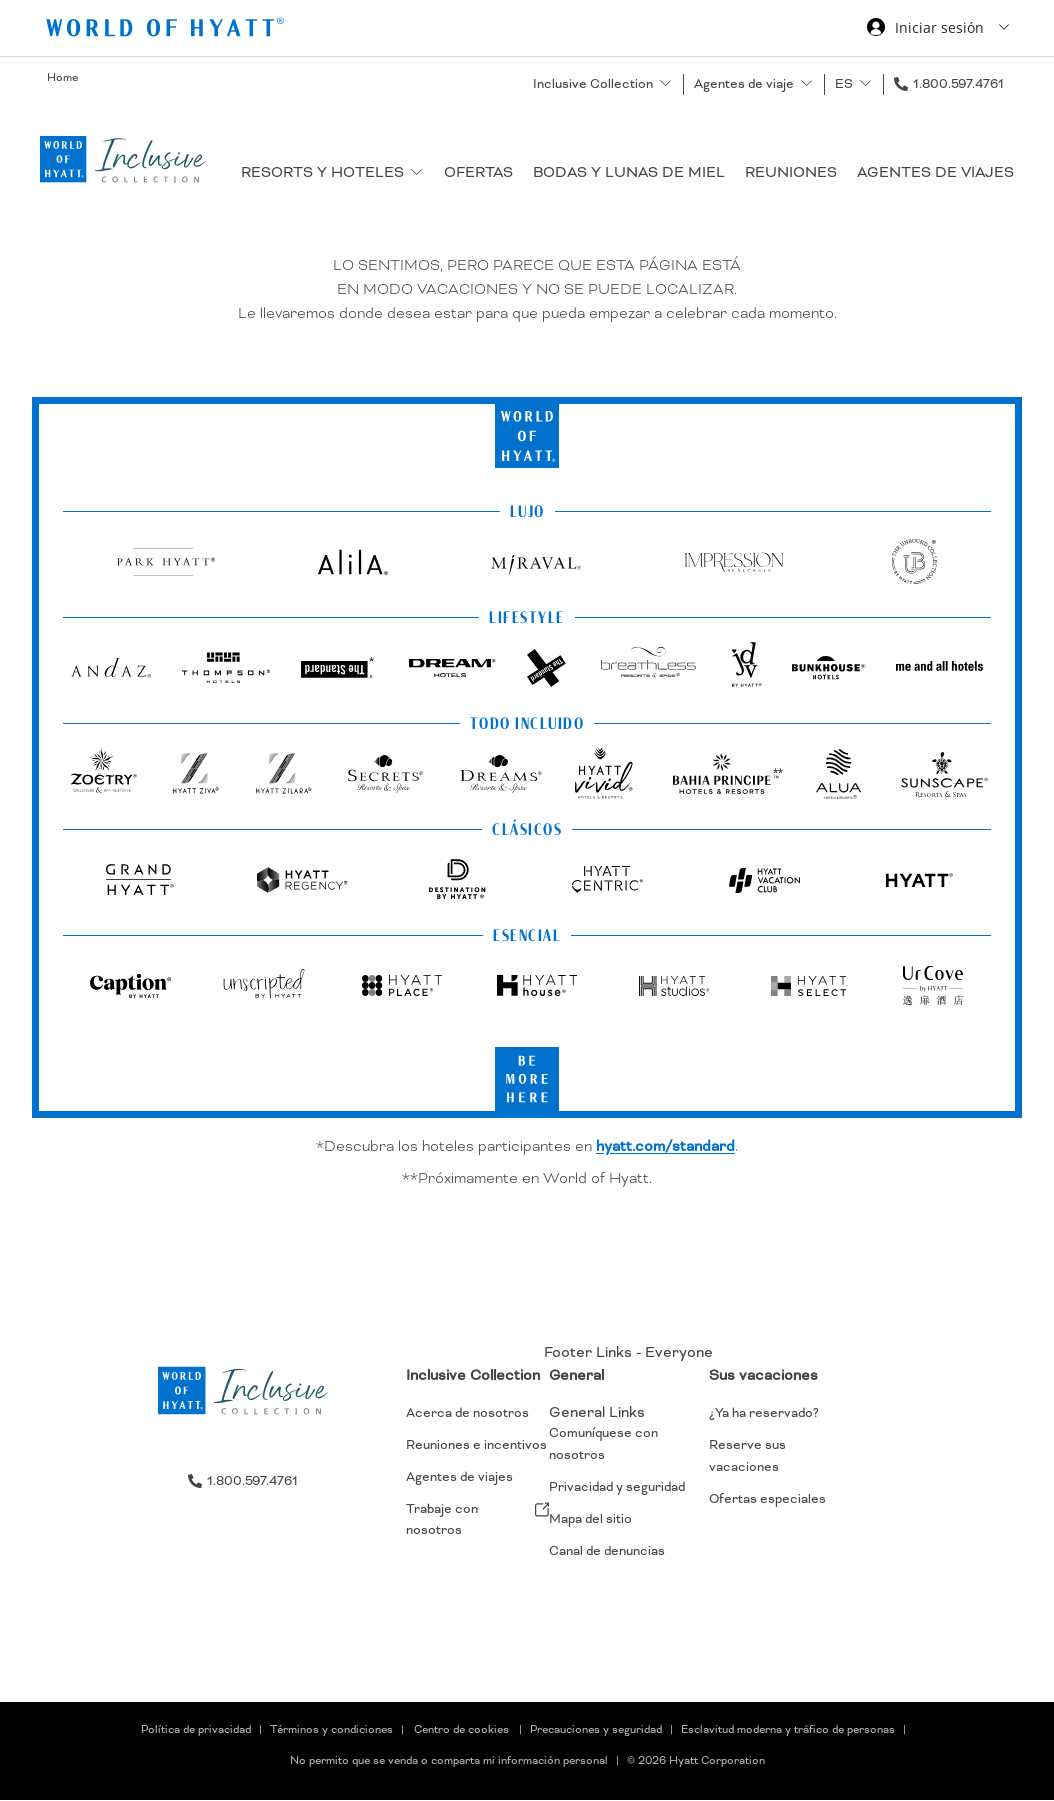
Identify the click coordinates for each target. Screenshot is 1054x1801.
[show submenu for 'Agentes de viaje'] (806, 83)
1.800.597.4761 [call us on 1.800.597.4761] (958, 84)
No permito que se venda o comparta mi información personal (449, 1761)
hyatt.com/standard (665, 1146)
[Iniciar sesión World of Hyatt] (938, 30)
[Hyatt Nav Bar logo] (167, 30)
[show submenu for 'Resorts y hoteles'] (416, 171)
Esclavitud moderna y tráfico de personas (788, 1730)
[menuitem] (477, 1468)
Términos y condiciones (331, 1730)
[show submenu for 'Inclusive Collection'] (665, 83)
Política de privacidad (196, 1730)
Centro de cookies (461, 1730)
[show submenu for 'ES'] (865, 83)
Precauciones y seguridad (596, 1730)
